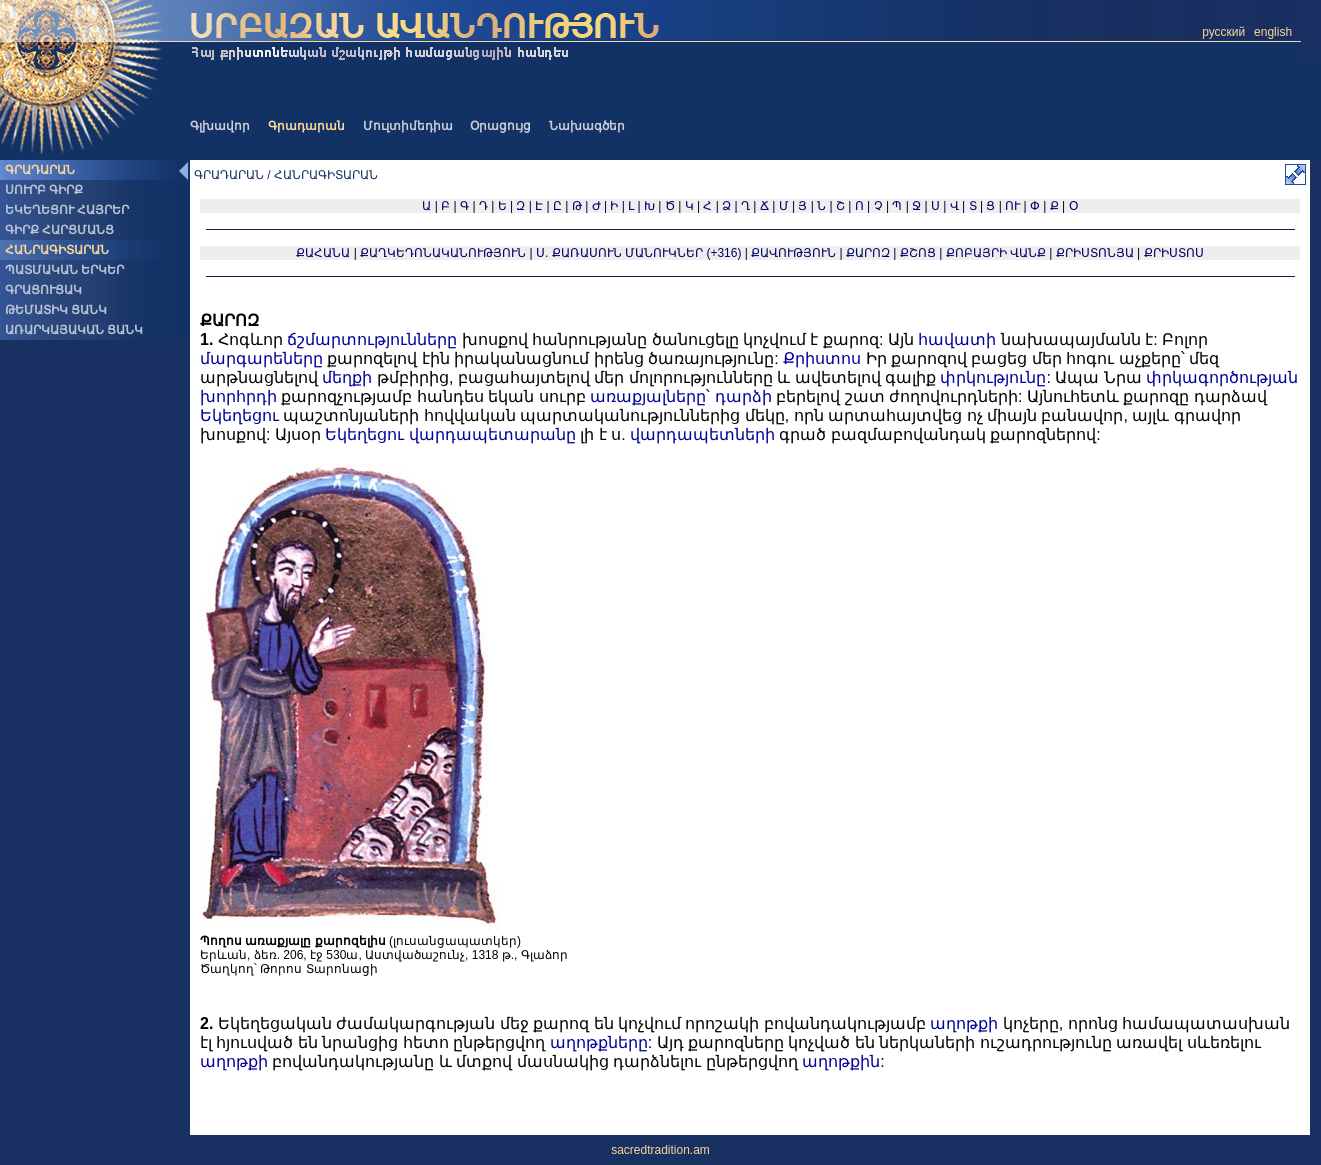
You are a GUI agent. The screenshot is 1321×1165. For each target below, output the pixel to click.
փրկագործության (1222, 377)
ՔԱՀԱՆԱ (323, 253)
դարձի (743, 396)
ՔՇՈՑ (918, 253)
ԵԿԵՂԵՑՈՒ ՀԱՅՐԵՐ (67, 210)
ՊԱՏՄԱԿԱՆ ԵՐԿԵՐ (64, 270)
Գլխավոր (220, 126)
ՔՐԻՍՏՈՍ (1174, 253)
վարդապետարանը (492, 434)
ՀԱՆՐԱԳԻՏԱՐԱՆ (57, 250)
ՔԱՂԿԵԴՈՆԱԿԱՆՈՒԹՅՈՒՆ (443, 253)
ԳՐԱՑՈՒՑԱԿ (43, 290)
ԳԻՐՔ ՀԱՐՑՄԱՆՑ (59, 230)
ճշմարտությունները (372, 339)
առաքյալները (648, 396)
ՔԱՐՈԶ (868, 253)
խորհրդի (238, 396)
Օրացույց (500, 126)
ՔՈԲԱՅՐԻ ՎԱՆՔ (996, 253)
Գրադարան (306, 126)
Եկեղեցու (239, 415)
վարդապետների (702, 434)
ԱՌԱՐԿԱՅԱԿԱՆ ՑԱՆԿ (74, 330)
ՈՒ (1012, 206)
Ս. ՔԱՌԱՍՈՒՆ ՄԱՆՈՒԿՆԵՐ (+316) (638, 253)
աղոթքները (599, 1042)
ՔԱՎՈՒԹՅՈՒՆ (793, 253)
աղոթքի (964, 1023)
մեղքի (347, 377)
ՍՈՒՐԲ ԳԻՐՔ (44, 190)
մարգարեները (261, 358)
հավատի (957, 339)
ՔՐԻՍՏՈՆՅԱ (1095, 253)
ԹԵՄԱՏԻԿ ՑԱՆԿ (56, 310)
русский (1223, 32)
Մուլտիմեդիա (408, 126)
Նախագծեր (587, 126)
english (1273, 32)
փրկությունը (993, 377)
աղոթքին (841, 1061)
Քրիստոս (822, 358)
